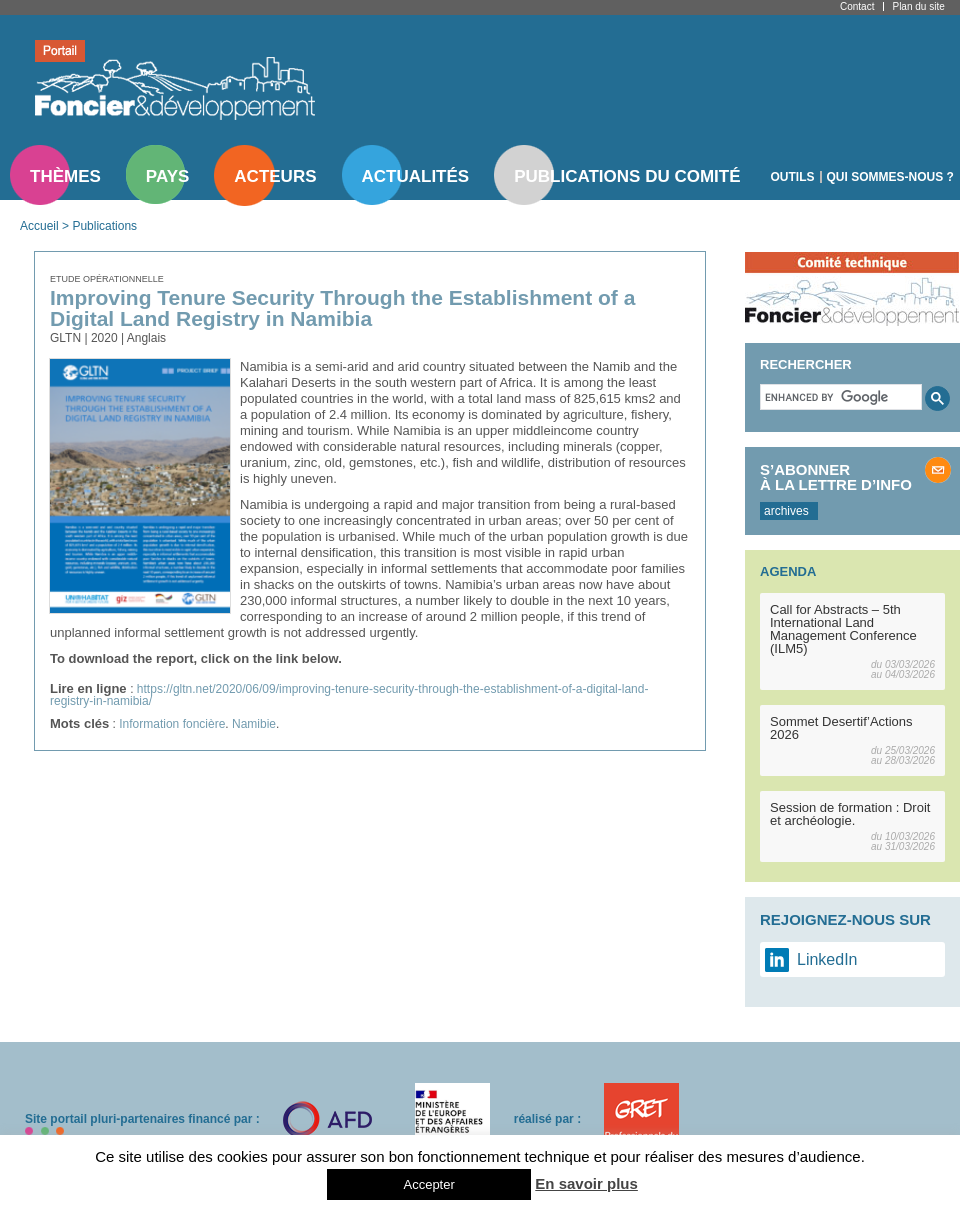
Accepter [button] (428, 1184)
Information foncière (172, 724)
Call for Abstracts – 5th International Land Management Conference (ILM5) (843, 629)
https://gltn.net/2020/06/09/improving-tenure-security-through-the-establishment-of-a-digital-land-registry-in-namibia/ (349, 695)
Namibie (254, 724)
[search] (839, 397)
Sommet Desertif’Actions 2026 (841, 728)
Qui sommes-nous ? (890, 177)
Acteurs (275, 176)
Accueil (39, 226)
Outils (793, 177)
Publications (104, 226)
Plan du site (918, 6)
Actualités (416, 176)
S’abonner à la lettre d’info (836, 477)
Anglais (146, 338)
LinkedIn (827, 959)
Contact (857, 6)
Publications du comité (627, 176)
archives (786, 511)
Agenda (788, 571)
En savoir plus (586, 1183)
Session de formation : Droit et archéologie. (850, 814)
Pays (167, 176)
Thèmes (65, 176)
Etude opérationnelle (107, 279)
